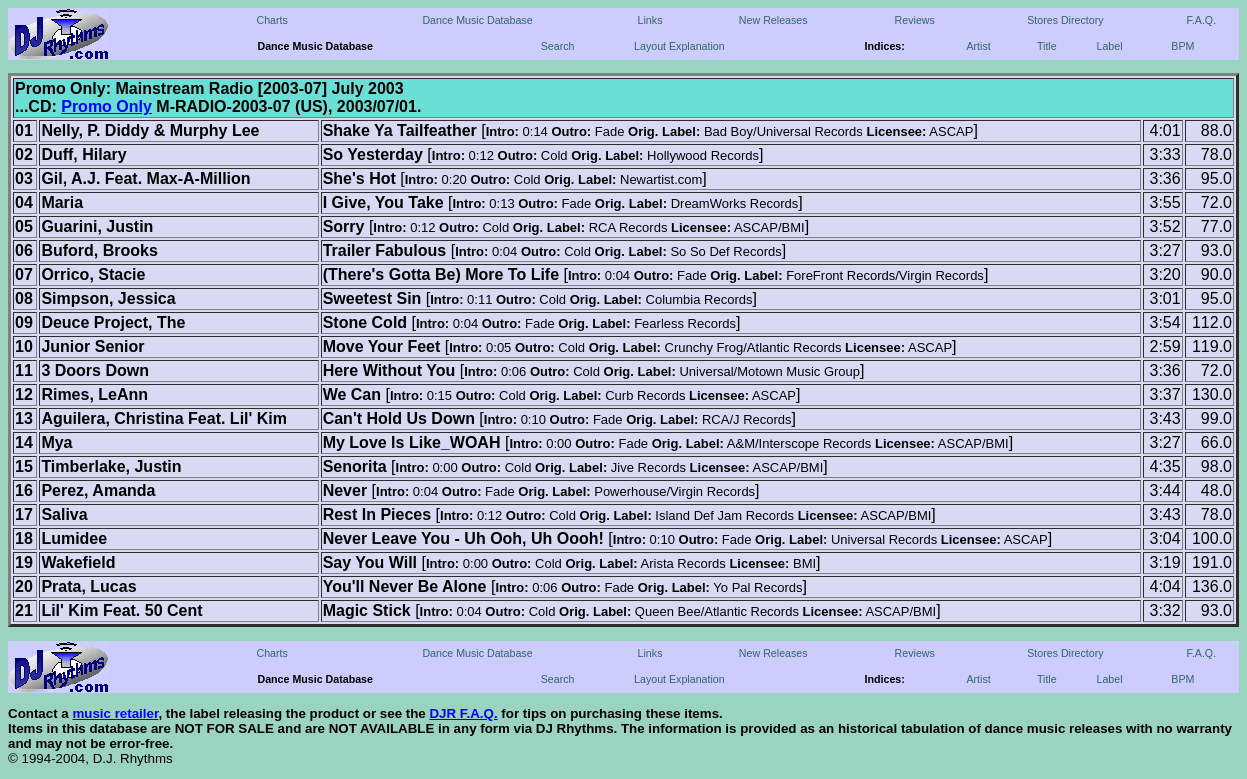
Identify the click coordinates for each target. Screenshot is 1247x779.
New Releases (773, 20)
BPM (1182, 46)
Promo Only (106, 106)
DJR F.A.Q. (463, 713)
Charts (271, 20)
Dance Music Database (477, 20)
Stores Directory (1065, 20)
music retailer (115, 713)
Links (650, 20)
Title (1047, 46)
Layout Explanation (679, 46)
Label (1110, 46)
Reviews (915, 20)
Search (558, 46)
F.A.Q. (1202, 20)
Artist (978, 46)
